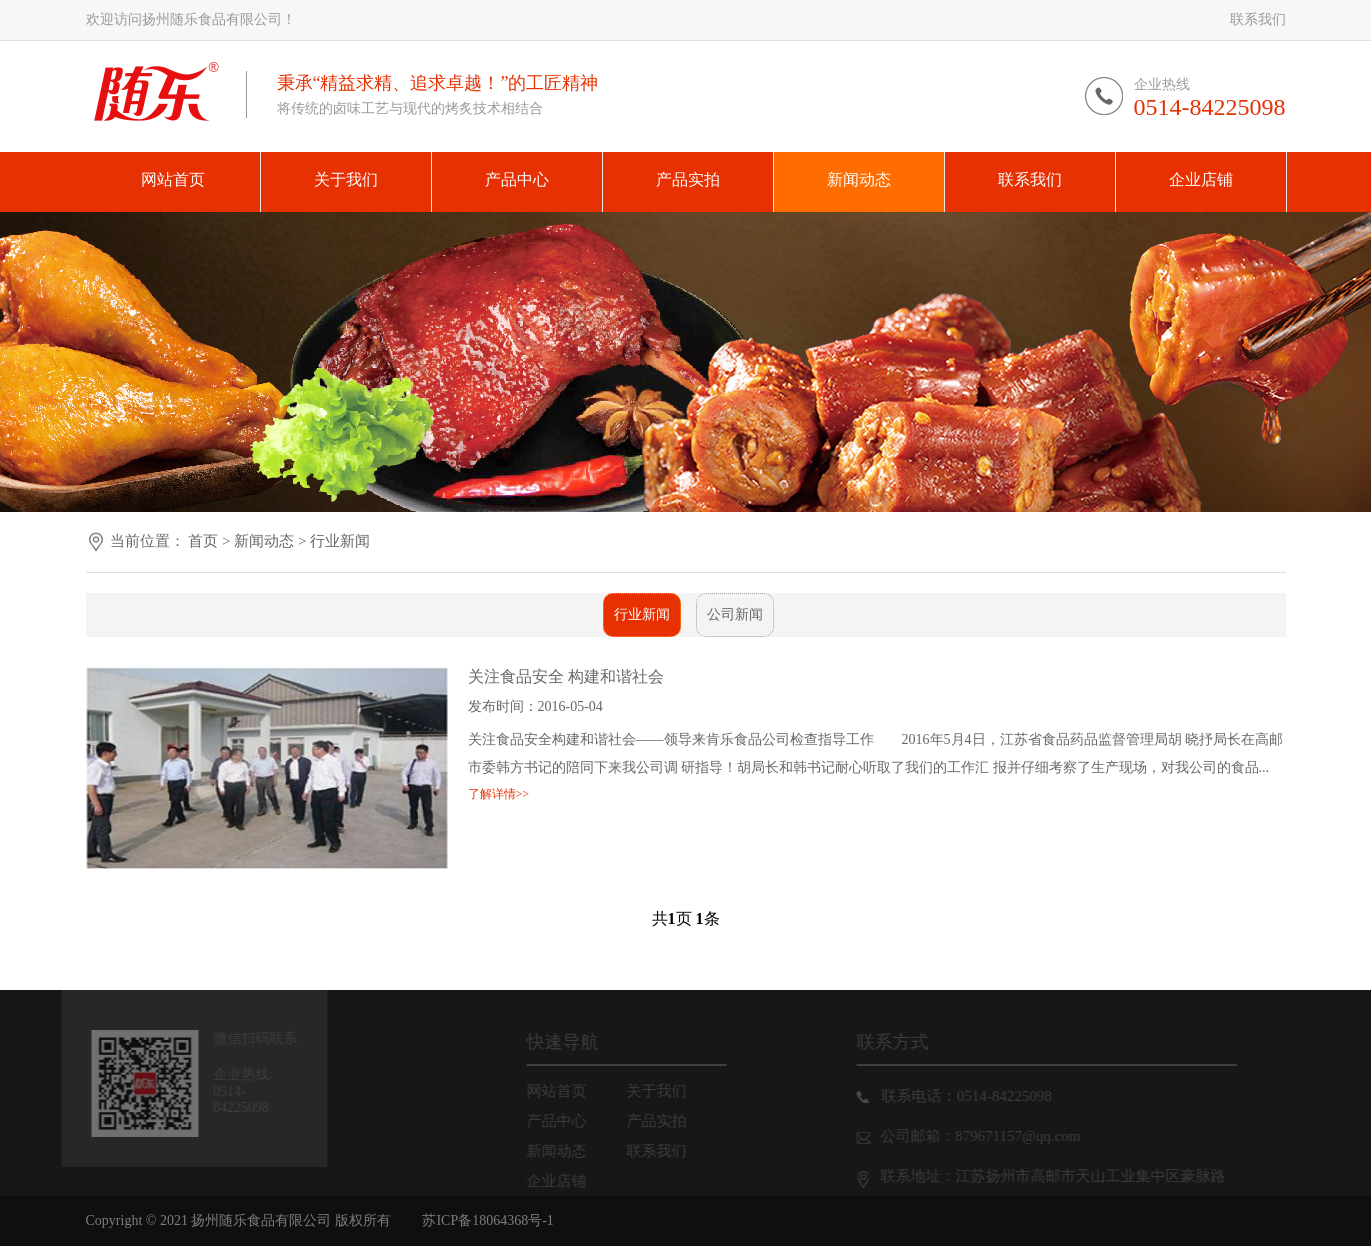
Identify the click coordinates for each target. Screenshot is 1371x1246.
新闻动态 (266, 541)
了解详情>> (499, 794)
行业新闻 (340, 541)
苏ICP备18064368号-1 (487, 1220)
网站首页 (566, 1091)
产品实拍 (666, 1121)
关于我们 (666, 1091)
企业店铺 (566, 1181)
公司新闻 (735, 614)
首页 (203, 541)
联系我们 (1258, 19)
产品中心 (566, 1121)
